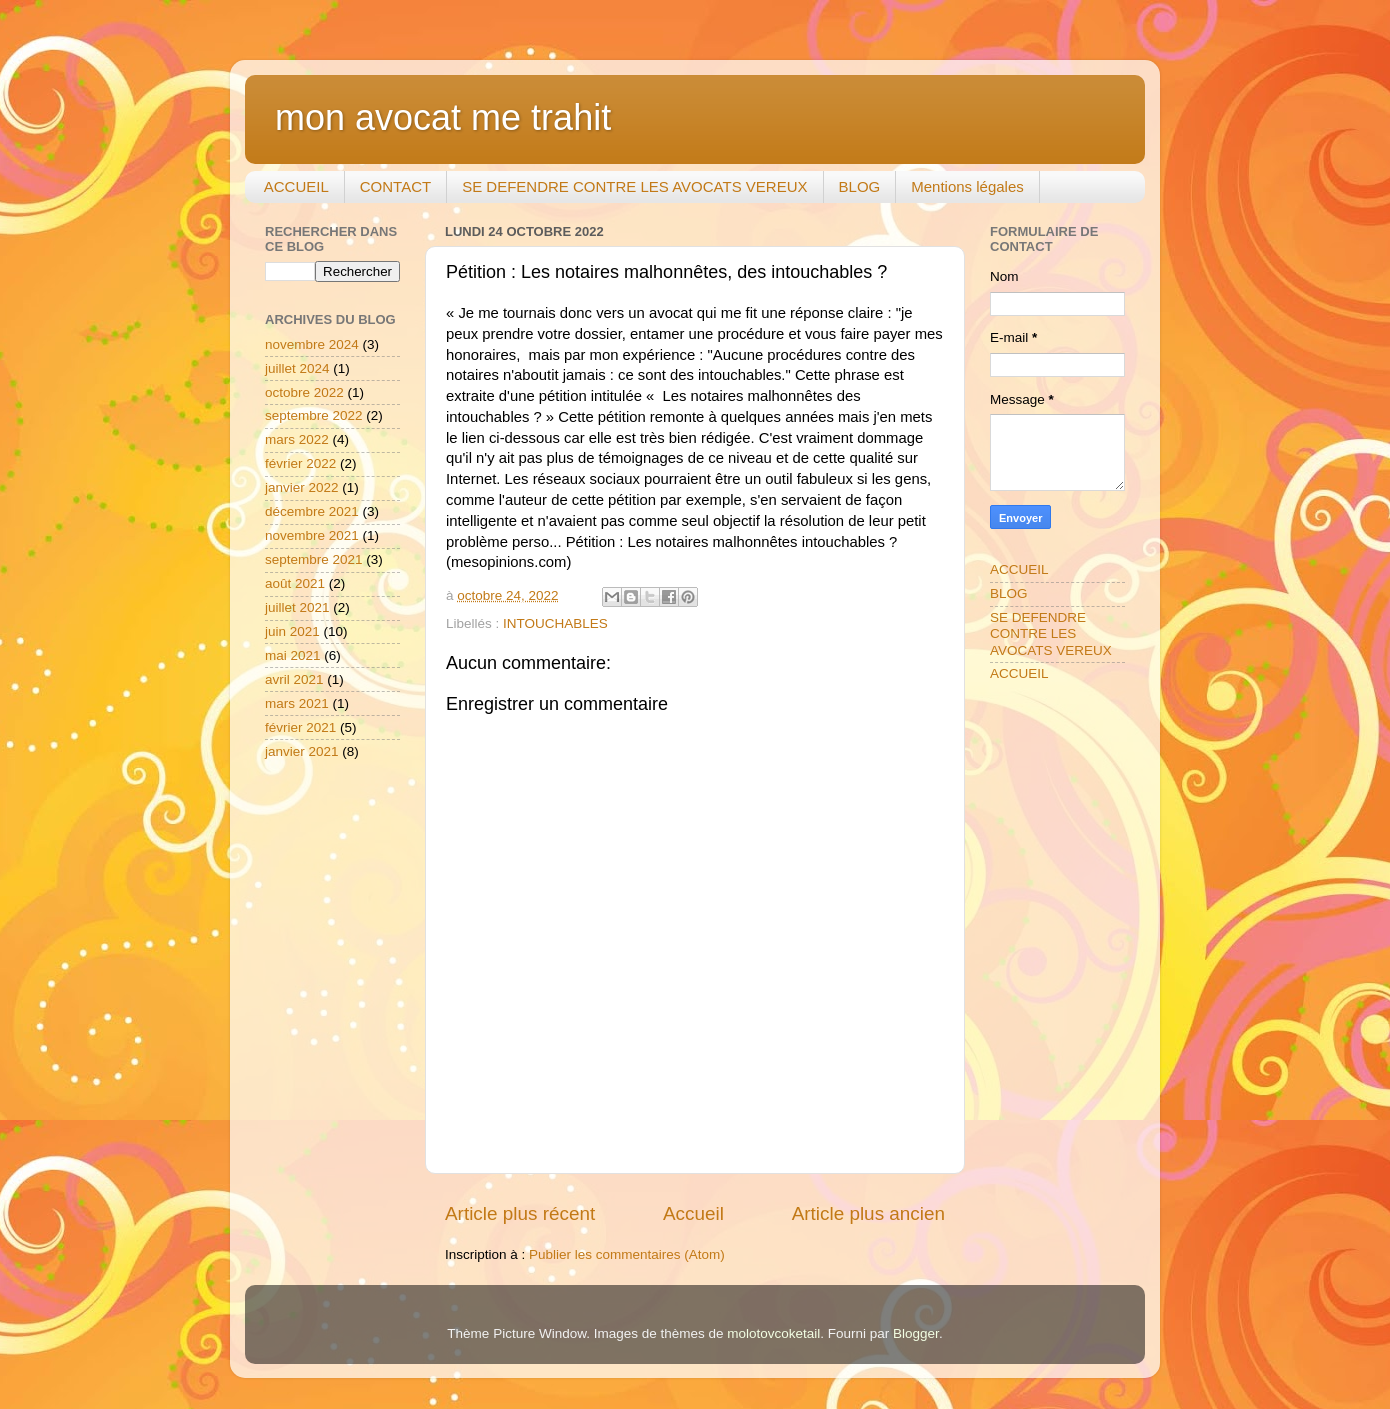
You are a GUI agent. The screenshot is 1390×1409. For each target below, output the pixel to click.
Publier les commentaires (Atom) (627, 1254)
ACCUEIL (296, 186)
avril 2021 (294, 679)
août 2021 (295, 583)
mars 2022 (297, 439)
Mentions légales (967, 186)
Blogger (916, 1333)
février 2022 (300, 463)
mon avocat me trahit (443, 117)
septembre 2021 (314, 559)
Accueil (693, 1213)
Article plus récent (520, 1213)
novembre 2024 (312, 344)
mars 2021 (297, 703)
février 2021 (300, 727)
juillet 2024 (297, 368)
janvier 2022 (302, 487)
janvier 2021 (302, 751)
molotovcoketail (773, 1333)
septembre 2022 (314, 415)
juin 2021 (292, 631)
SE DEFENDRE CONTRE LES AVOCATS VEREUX (634, 186)
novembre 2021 (312, 535)
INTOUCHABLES (555, 623)
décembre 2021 (312, 511)
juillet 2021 (297, 607)
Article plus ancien (868, 1213)
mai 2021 (293, 655)
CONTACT (395, 186)
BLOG (860, 186)
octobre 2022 (304, 392)
